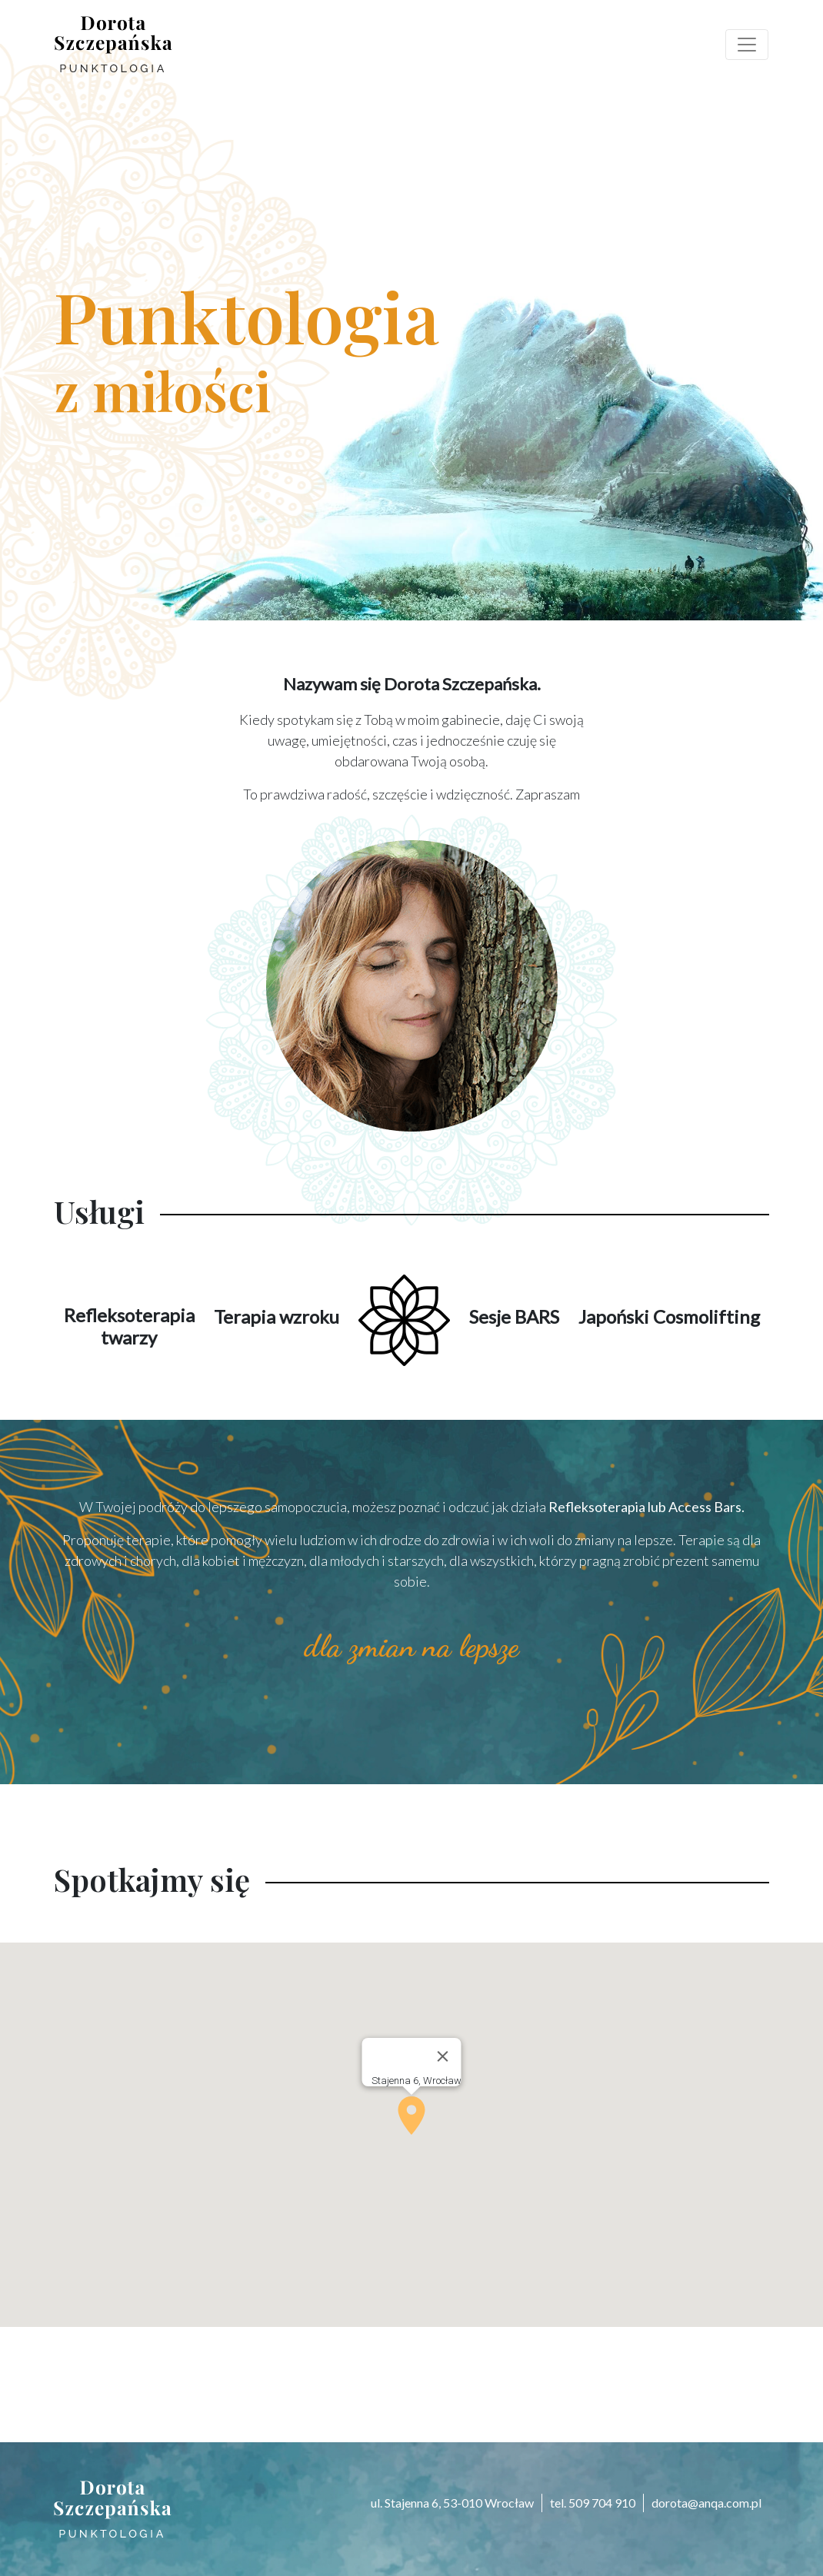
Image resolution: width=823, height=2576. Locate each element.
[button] (411, 2115)
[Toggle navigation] (746, 44)
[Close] (443, 2056)
